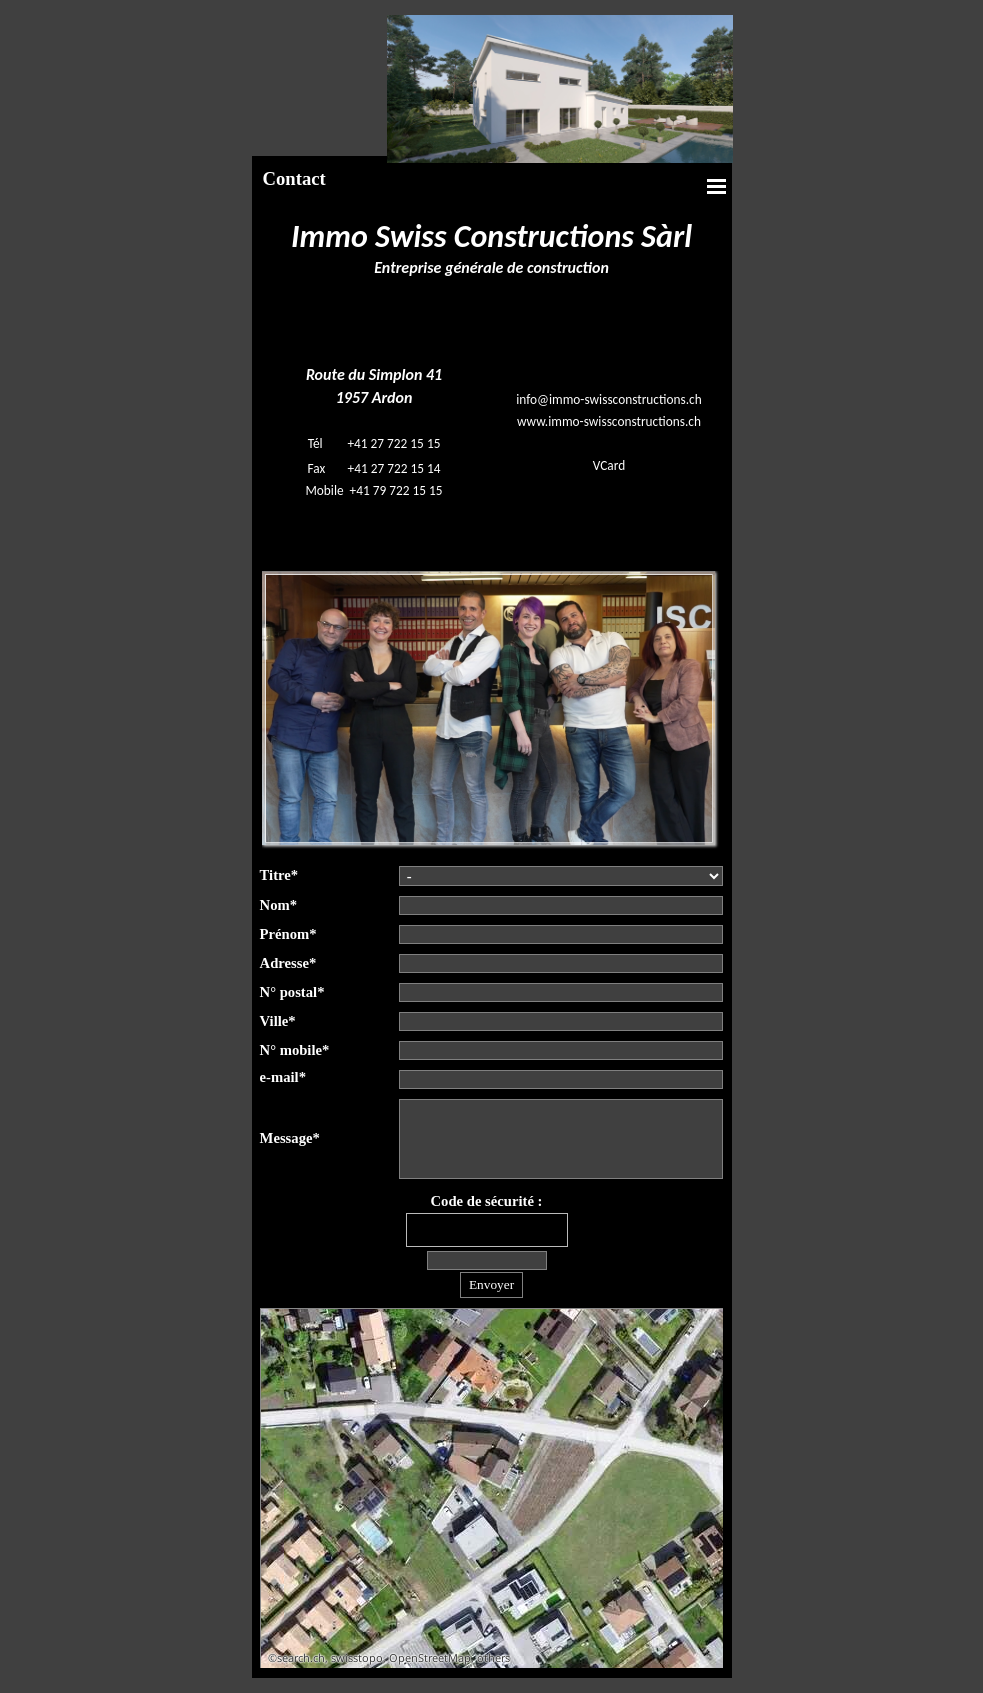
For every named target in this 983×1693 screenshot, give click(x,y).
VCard (609, 465)
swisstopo (357, 1658)
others (493, 1658)
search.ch (301, 1658)
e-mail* (283, 1077)
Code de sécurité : (487, 1201)
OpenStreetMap (430, 1658)
